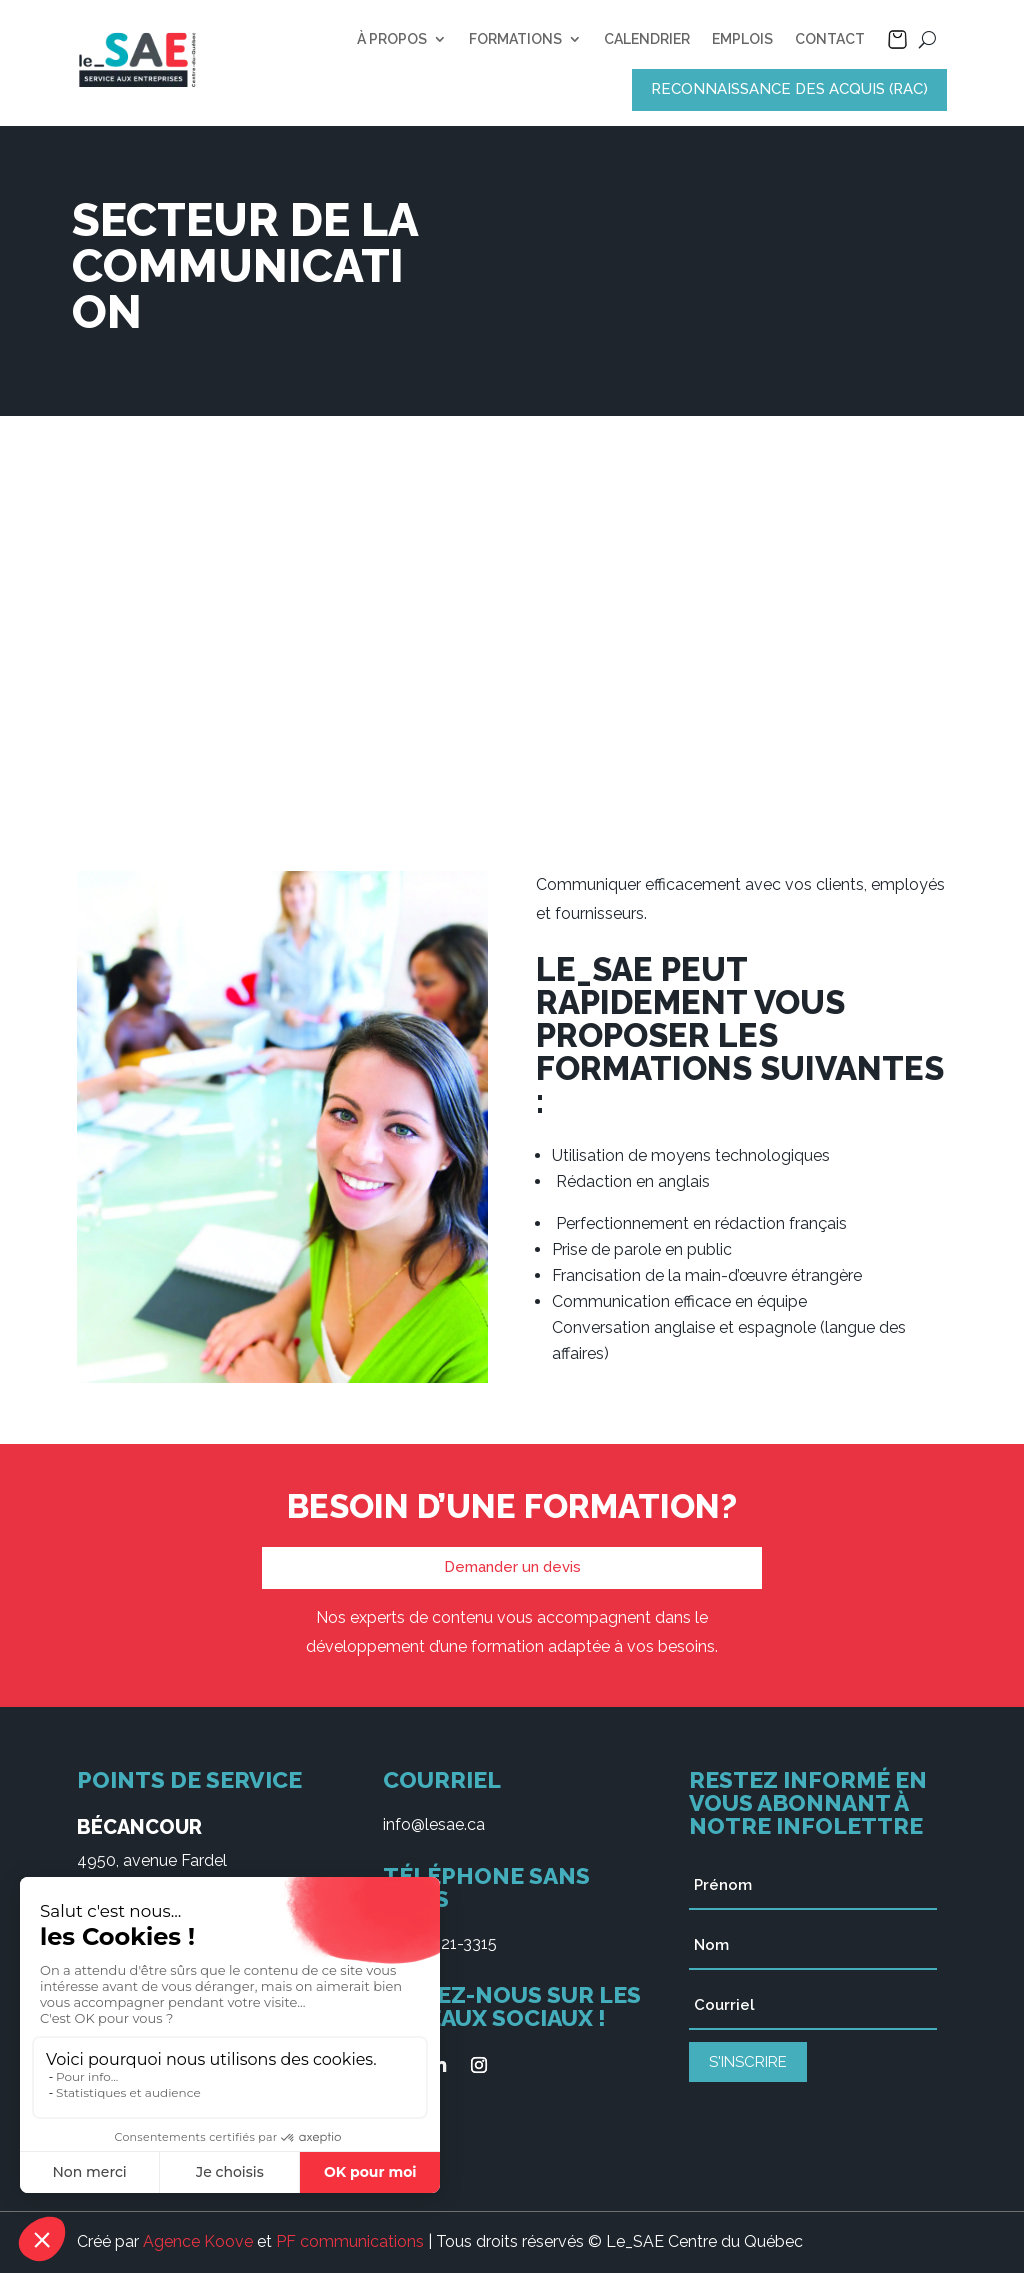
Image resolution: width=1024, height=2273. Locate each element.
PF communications (350, 2241)
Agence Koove (198, 2241)
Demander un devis (512, 1567)
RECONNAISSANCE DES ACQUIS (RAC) (789, 89)
